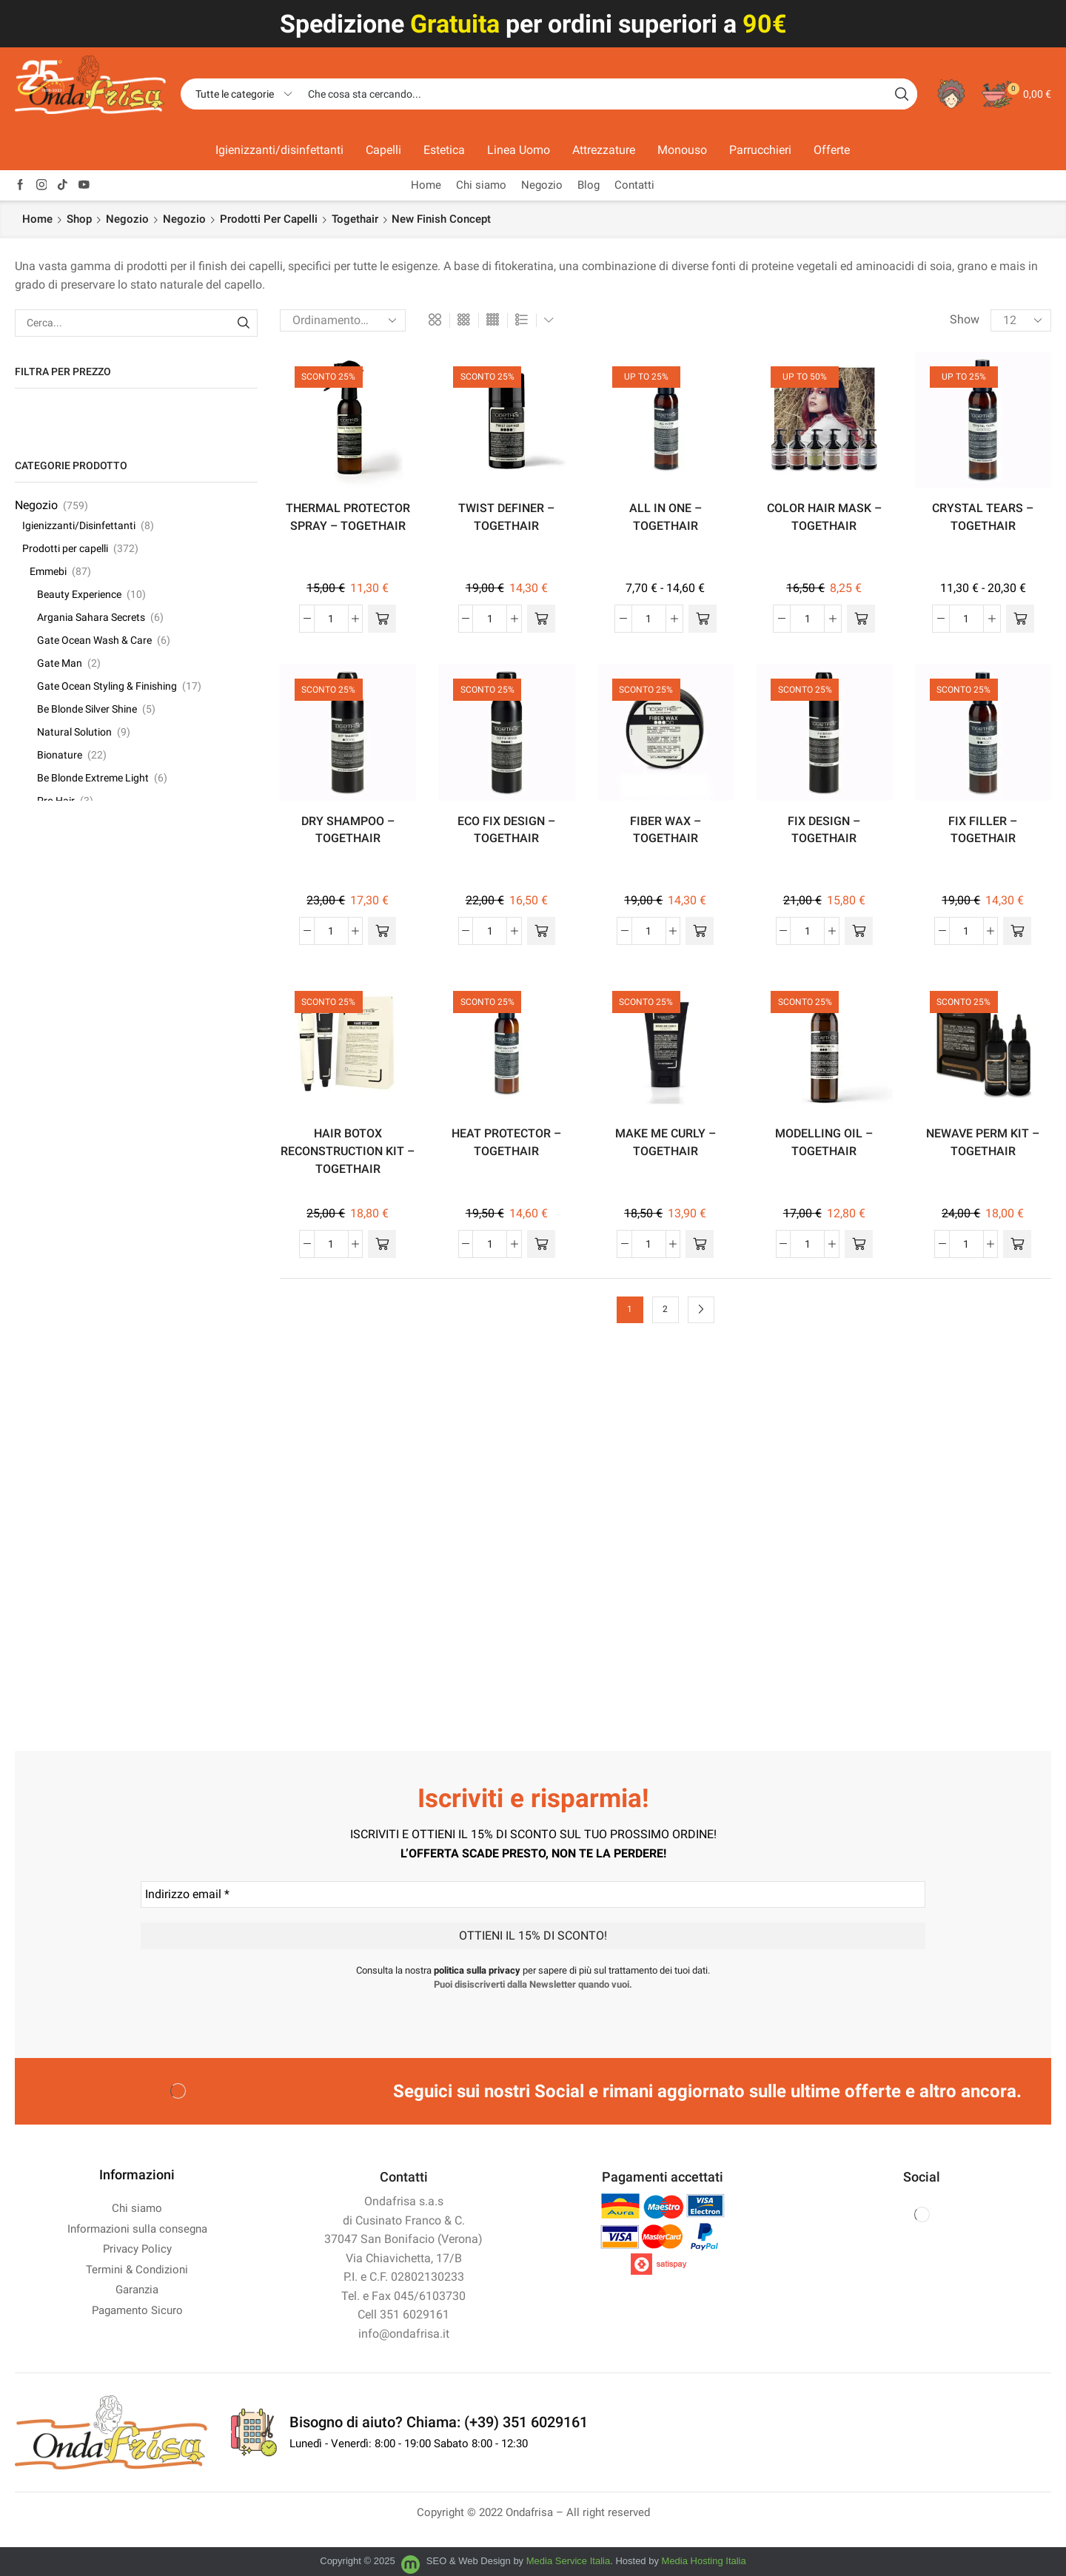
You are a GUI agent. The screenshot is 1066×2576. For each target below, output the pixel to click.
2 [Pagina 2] (665, 1309)
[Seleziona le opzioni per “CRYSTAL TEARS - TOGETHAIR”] (1020, 619)
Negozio (542, 185)
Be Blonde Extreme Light (93, 778)
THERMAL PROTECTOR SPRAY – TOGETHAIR (348, 517)
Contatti (634, 185)
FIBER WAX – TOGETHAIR (665, 830)
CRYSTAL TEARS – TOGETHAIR (982, 517)
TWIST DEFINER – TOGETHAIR (506, 517)
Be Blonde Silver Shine (87, 709)
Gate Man (59, 663)
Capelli (383, 150)
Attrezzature (603, 150)
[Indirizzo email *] (533, 1894)
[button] (382, 619)
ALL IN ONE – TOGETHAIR (665, 517)
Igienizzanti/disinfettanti (279, 150)
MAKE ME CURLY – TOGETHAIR (665, 1142)
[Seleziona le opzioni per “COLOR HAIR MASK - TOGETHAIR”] (861, 619)
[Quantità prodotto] (331, 619)
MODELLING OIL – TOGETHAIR (824, 1142)
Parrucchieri (760, 150)
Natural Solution (74, 732)
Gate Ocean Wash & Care (94, 640)
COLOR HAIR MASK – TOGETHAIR (824, 517)
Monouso (682, 150)
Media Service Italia (568, 2560)
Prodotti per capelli (269, 219)
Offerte (832, 150)
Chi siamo (481, 185)
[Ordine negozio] (343, 320)
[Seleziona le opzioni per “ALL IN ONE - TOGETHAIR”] (702, 619)
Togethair (355, 219)
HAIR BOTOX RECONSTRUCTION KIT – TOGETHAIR (348, 1151)
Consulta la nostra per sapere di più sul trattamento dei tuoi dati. (533, 1970)
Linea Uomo (518, 150)
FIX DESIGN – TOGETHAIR (824, 830)
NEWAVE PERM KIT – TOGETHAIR (982, 1142)
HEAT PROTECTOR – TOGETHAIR (506, 1142)
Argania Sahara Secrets (91, 617)
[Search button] (901, 94)
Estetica (444, 150)
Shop (79, 219)
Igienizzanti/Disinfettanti (78, 525)
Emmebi (48, 571)
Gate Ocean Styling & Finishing (107, 686)
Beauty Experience (79, 594)
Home (426, 185)
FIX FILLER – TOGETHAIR (982, 830)
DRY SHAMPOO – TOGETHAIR (348, 830)
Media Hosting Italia (704, 2560)
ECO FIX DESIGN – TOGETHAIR (506, 830)
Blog (588, 185)
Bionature (59, 755)
